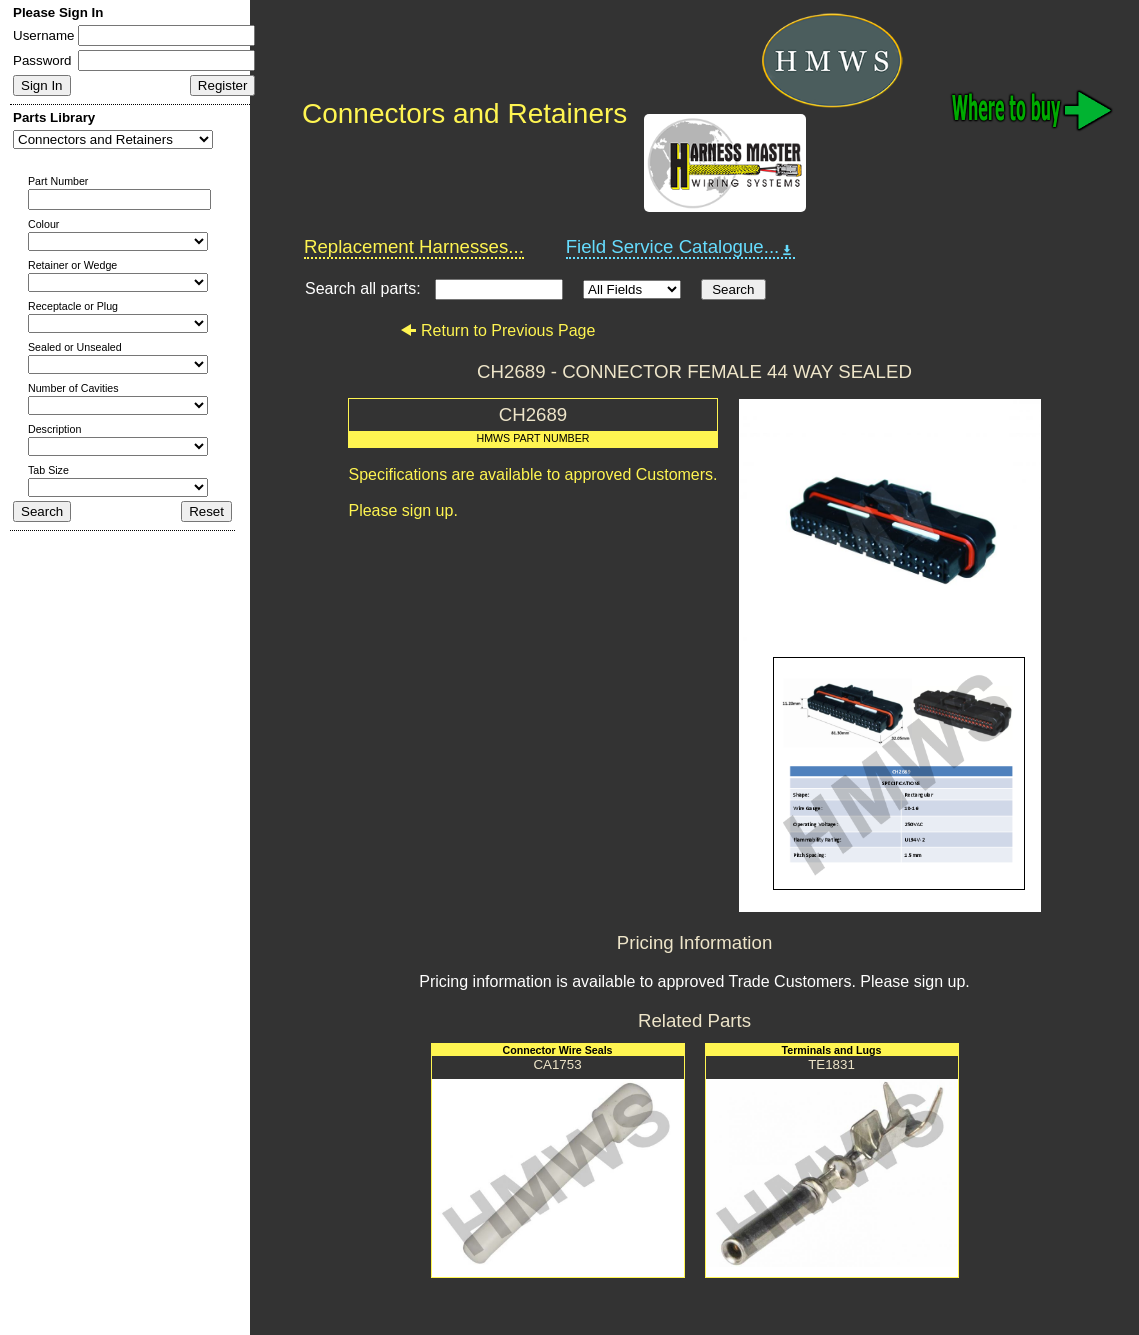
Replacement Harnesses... (414, 246)
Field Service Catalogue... (681, 247)
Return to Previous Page (497, 330)
